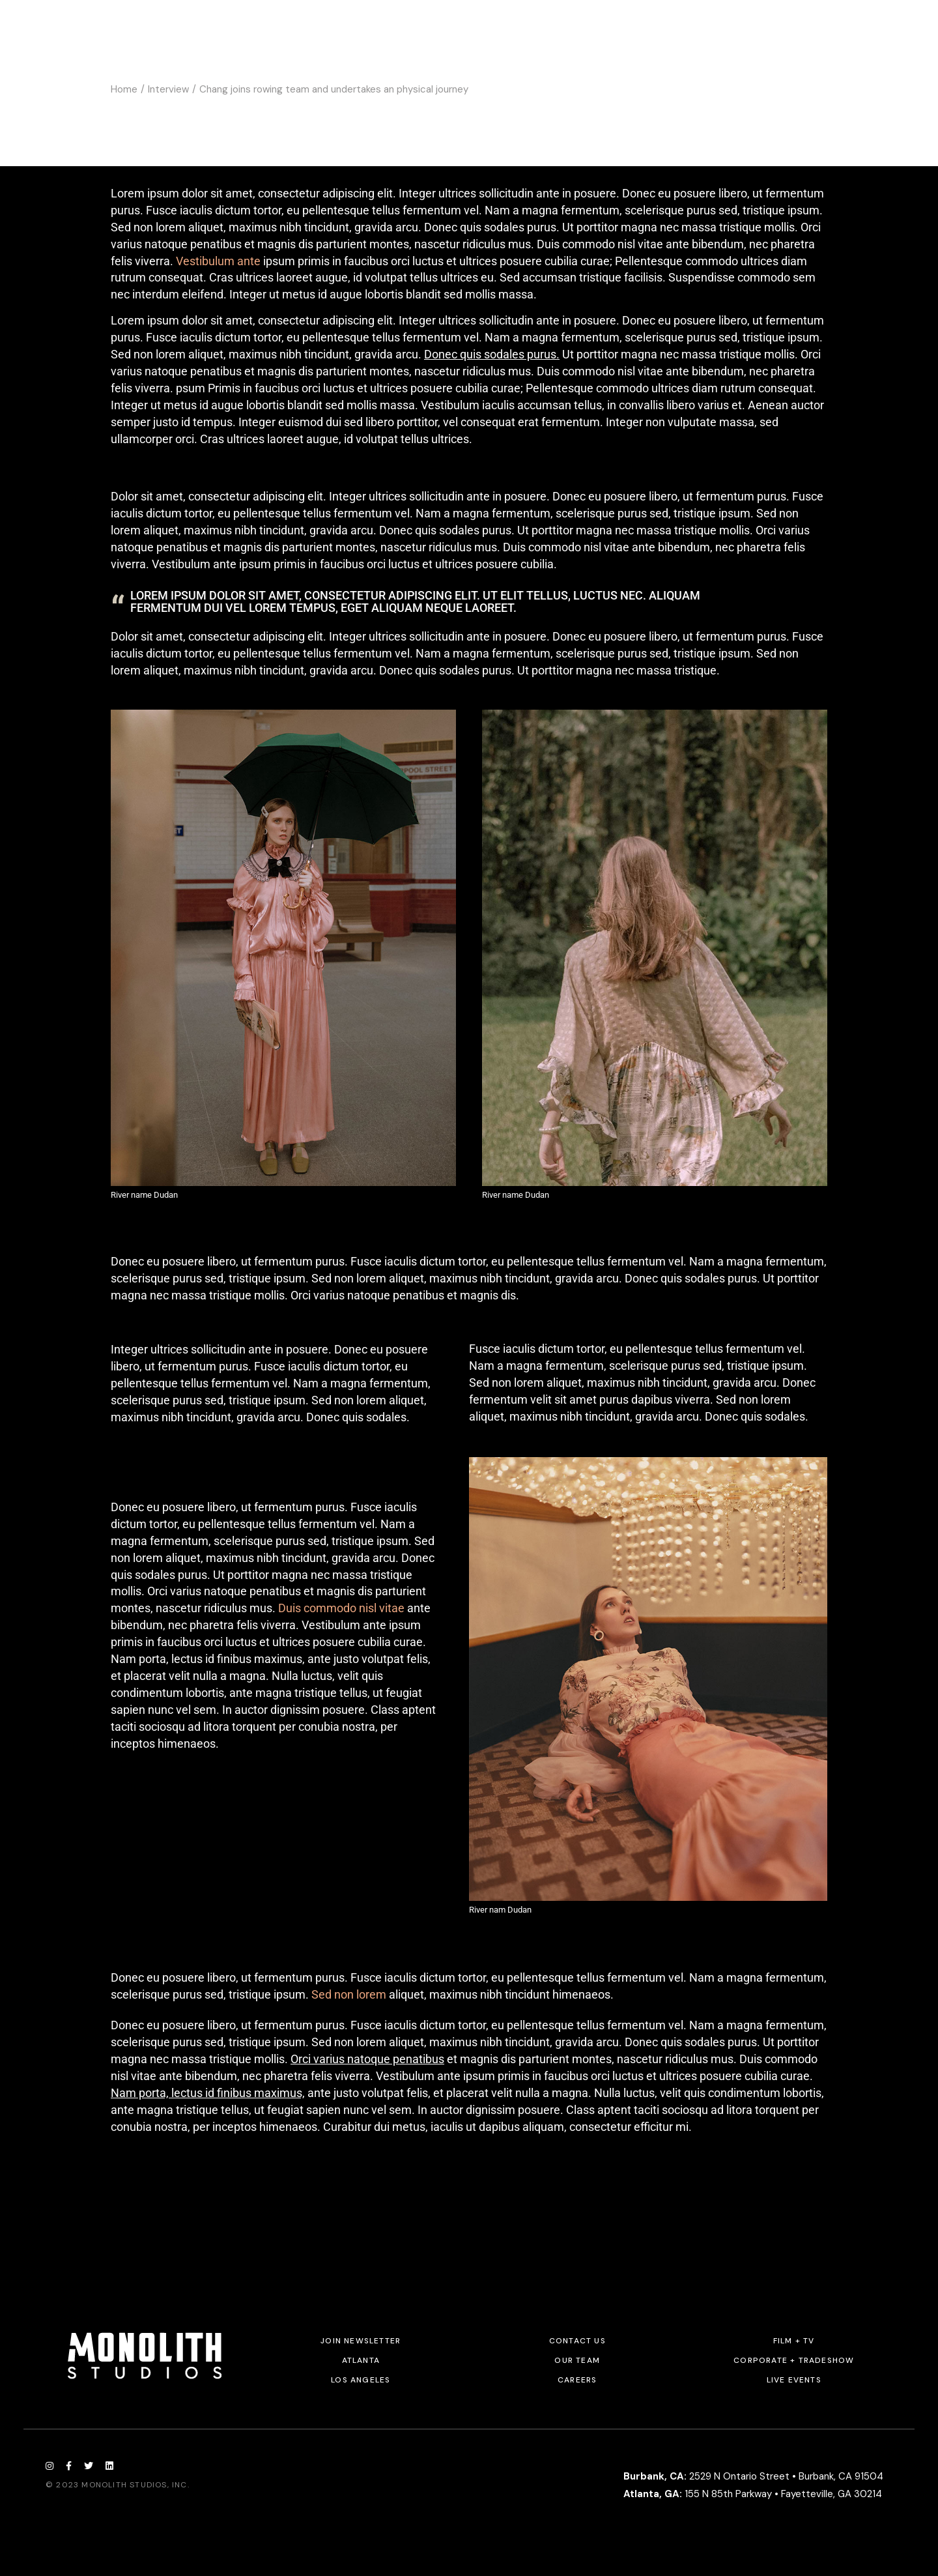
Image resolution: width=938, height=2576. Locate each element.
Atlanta (361, 2360)
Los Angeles (360, 2380)
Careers (577, 2380)
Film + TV (794, 2341)
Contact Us (577, 2341)
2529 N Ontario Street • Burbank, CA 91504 (753, 2476)
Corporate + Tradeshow (793, 2360)
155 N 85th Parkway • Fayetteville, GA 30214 (752, 2493)
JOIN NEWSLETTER (360, 2341)
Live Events (794, 2380)
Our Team (577, 2360)
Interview (168, 89)
